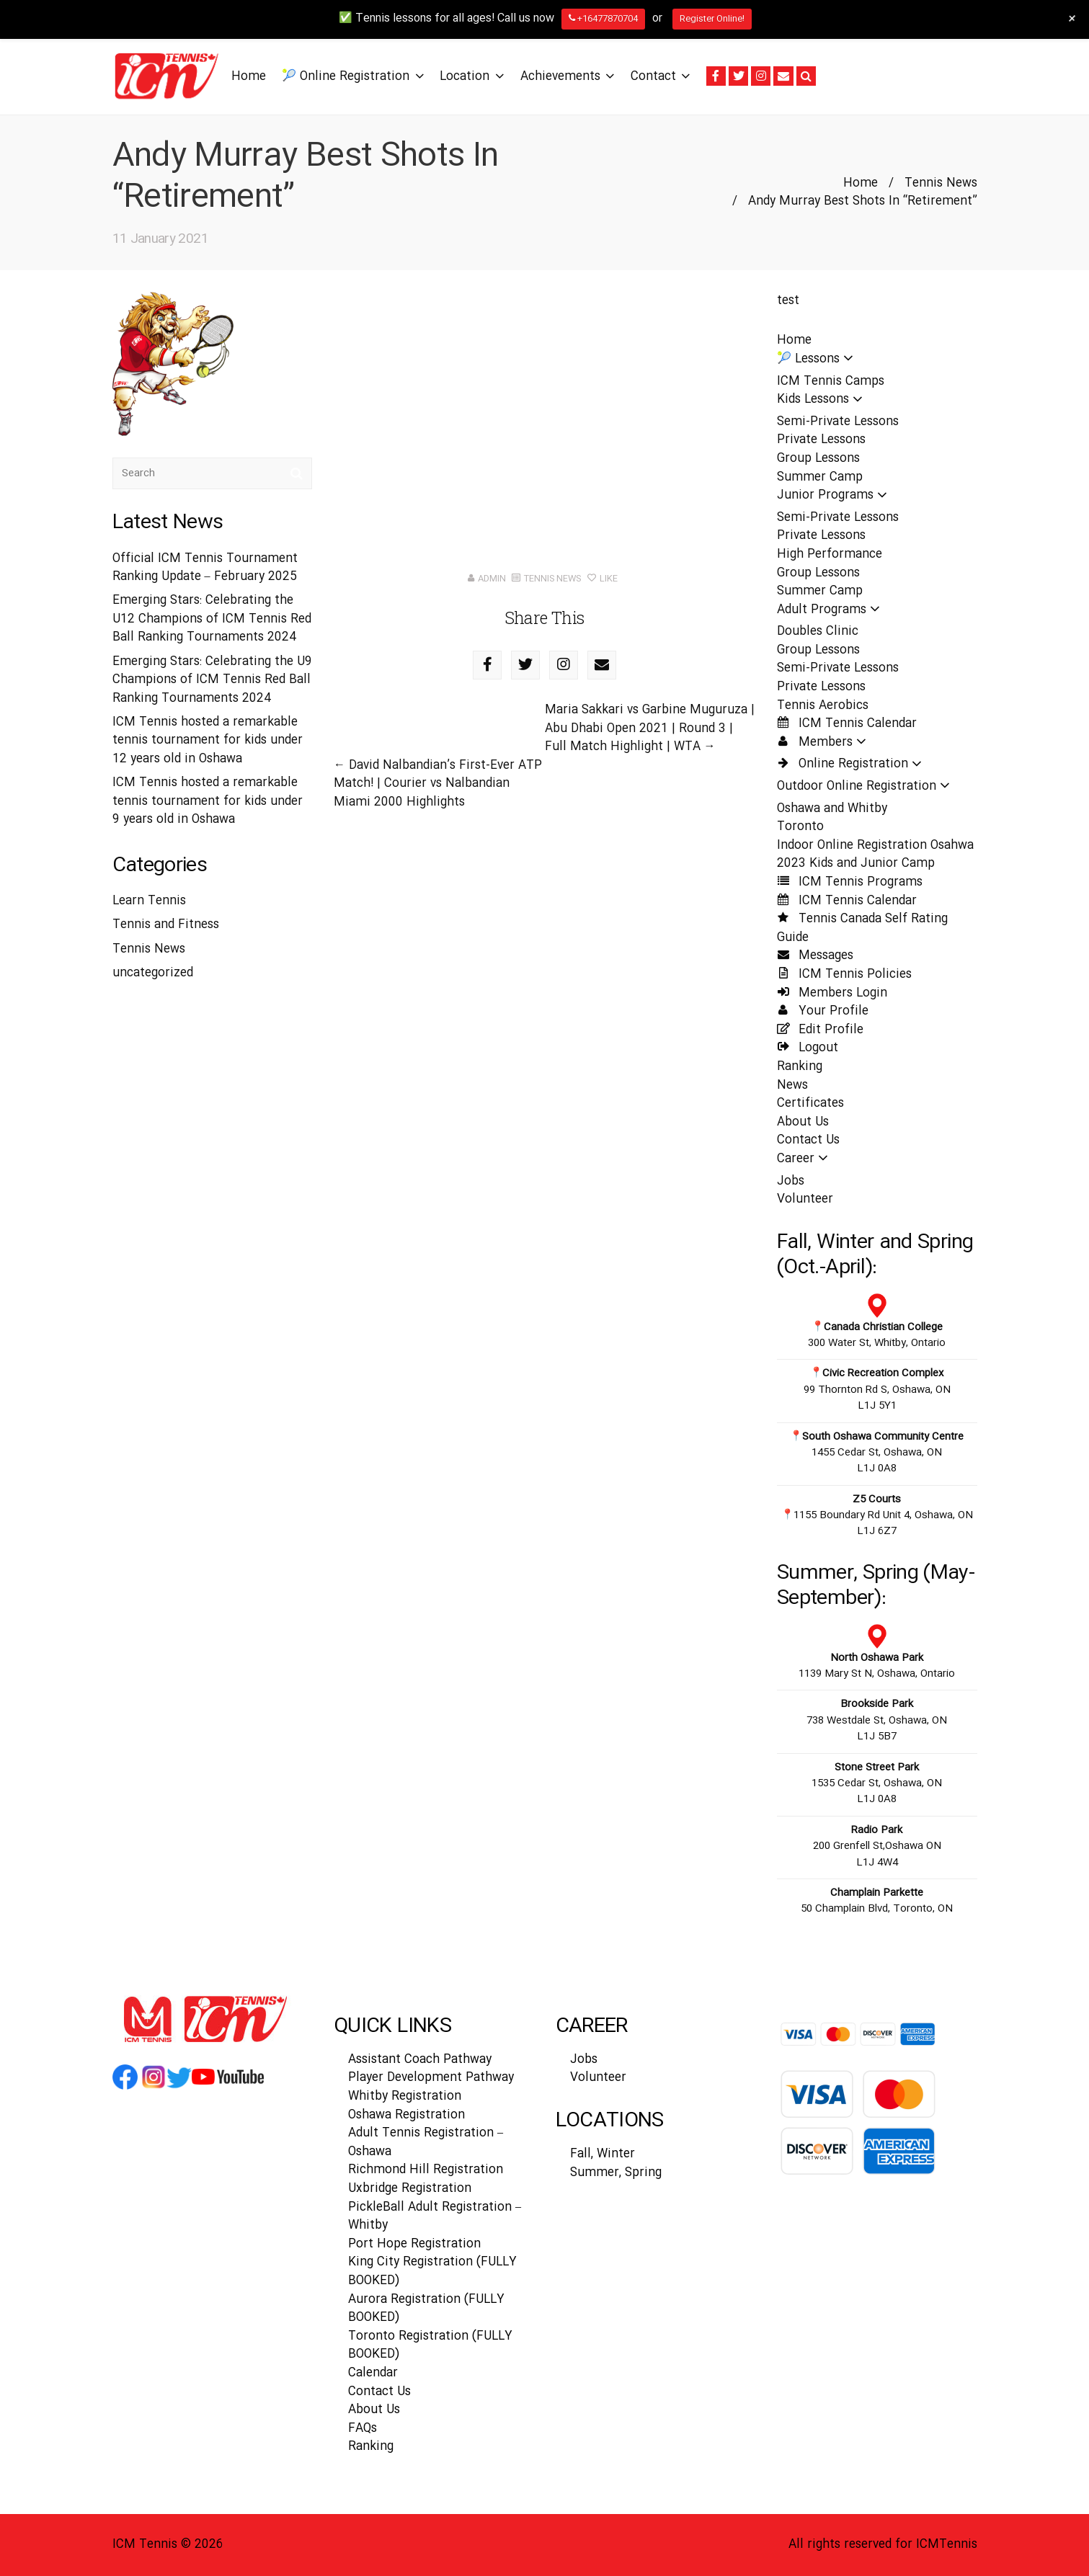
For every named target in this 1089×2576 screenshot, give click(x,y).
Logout (807, 1048)
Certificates (810, 1103)
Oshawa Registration (406, 2115)
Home (860, 183)
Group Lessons (818, 458)
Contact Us (808, 1140)
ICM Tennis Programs (850, 882)
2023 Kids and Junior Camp (856, 863)
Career (807, 1159)
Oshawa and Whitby (832, 809)
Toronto (800, 827)
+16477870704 (603, 19)
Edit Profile (820, 1030)
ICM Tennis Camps (830, 381)
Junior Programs (836, 495)
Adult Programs (833, 610)
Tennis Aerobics (822, 706)
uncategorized (152, 973)
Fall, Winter (602, 2154)
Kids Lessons (824, 399)
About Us (803, 1122)
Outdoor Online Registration (868, 786)
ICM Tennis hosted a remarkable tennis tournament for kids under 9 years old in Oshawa (207, 801)
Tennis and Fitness (165, 925)
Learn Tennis (149, 901)
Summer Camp (820, 477)
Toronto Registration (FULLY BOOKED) (430, 2346)
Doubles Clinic (817, 631)
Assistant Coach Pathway (420, 2059)
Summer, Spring (616, 2173)
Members (826, 742)
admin (492, 578)
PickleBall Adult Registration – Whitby (434, 2217)
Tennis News (940, 183)
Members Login (832, 993)
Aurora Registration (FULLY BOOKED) (426, 2309)
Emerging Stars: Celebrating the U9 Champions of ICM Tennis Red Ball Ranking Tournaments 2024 (212, 680)
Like (602, 578)
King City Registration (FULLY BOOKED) (432, 2271)
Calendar (373, 2373)
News (792, 1085)
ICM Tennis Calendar (847, 724)
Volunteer (805, 1199)
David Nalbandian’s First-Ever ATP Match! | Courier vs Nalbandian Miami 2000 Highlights (438, 784)
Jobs (790, 1181)
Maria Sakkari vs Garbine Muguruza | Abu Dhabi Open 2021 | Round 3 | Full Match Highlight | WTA (650, 728)
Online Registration (853, 764)
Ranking (799, 1067)
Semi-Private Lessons (838, 422)
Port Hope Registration (414, 2244)
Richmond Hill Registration (425, 2170)
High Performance (829, 554)
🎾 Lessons (819, 359)
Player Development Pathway (431, 2077)
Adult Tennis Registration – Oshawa (425, 2142)
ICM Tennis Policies (844, 974)
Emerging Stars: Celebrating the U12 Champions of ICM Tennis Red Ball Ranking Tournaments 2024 (211, 619)
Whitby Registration (404, 2096)
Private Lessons (821, 440)
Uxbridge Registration (409, 2188)
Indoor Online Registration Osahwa (875, 845)
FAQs (362, 2428)
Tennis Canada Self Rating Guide (862, 928)
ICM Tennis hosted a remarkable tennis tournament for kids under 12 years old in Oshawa (207, 741)
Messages (815, 956)
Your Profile (822, 1011)
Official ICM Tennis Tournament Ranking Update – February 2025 (205, 568)
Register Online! (712, 19)
